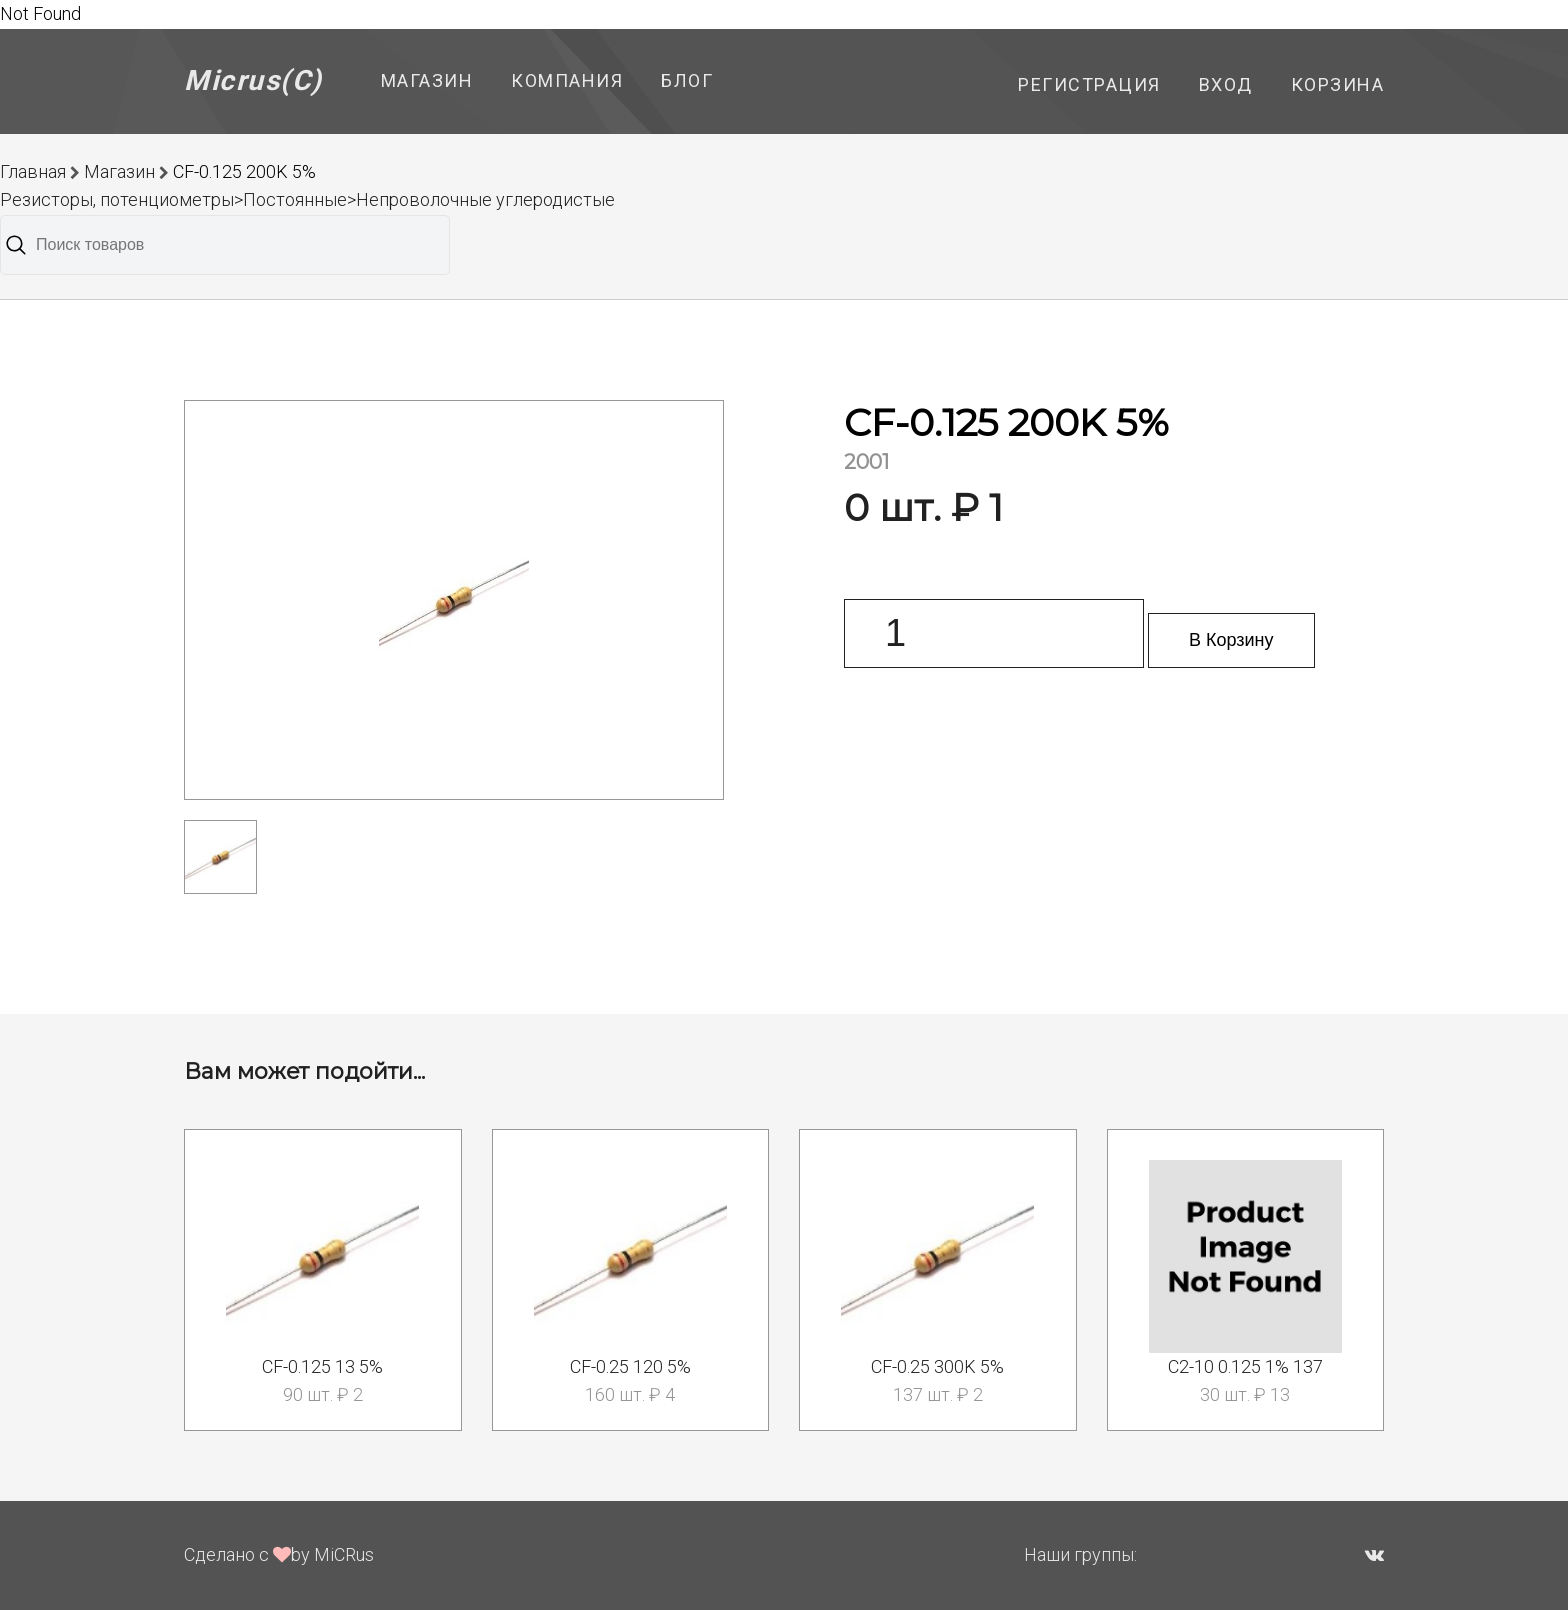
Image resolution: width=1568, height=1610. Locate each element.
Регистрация (1089, 84)
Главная (33, 171)
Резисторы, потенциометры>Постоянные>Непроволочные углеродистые (307, 199)
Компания (567, 80)
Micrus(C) (253, 80)
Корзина (1338, 84)
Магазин (427, 80)
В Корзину (1231, 640)
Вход (1226, 84)
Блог (687, 80)
